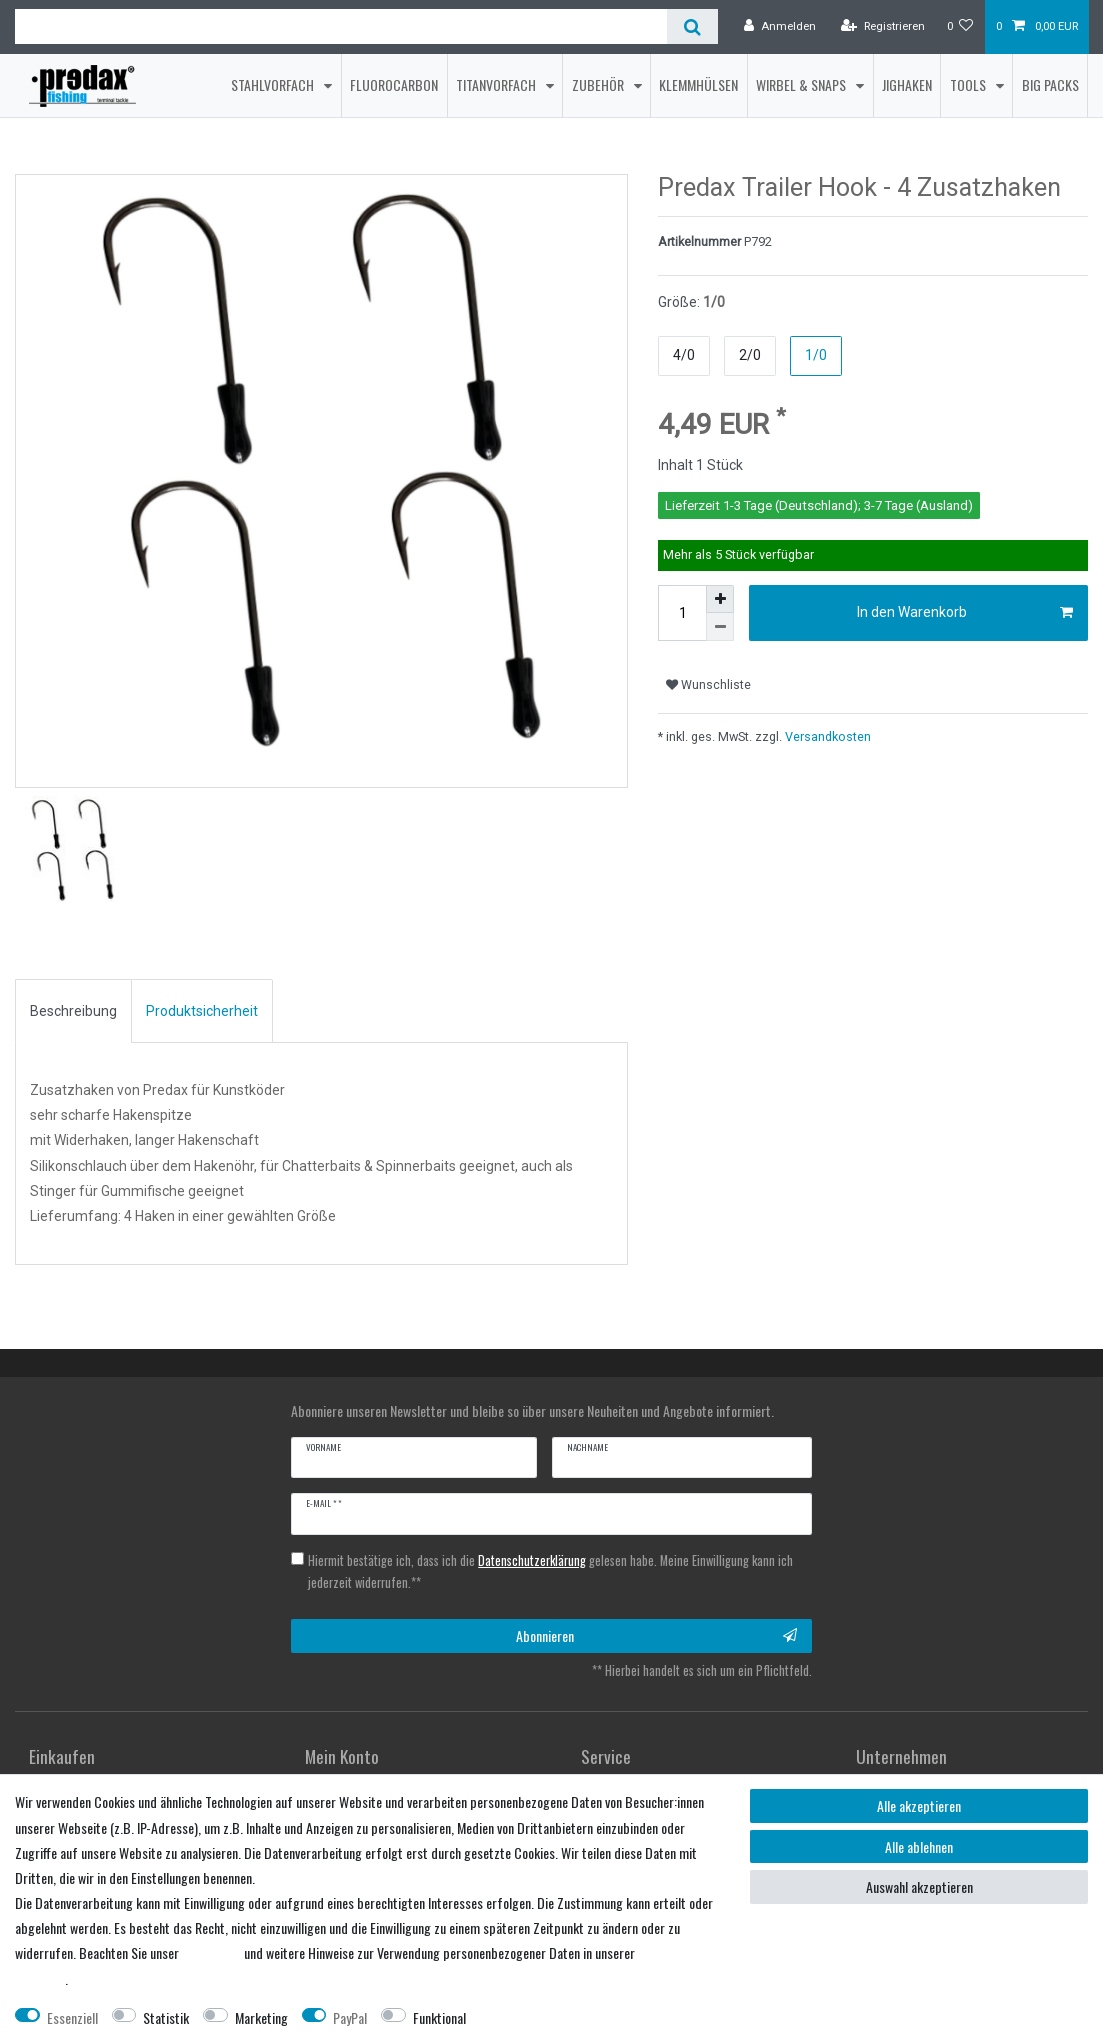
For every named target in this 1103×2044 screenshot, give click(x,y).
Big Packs (1050, 84)
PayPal (350, 2017)
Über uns (879, 1761)
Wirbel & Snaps (802, 84)
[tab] (73, 972)
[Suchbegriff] (341, 26)
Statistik (166, 2017)
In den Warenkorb (965, 619)
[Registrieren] (883, 27)
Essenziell (72, 2017)
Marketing (261, 2017)
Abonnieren (657, 1596)
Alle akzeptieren (919, 1805)
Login (319, 1761)
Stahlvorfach (274, 84)
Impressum (211, 1952)
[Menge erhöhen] (720, 605)
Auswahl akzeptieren (919, 1886)
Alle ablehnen (919, 1846)
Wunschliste (708, 690)
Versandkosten (826, 741)
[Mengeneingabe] (682, 619)
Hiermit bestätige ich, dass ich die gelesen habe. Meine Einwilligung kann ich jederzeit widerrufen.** (550, 1532)
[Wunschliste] (960, 27)
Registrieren (61, 1761)
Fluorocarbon (394, 84)
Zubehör (599, 84)
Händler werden (622, 1761)
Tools (969, 84)
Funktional (439, 2017)
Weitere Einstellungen (539, 2017)
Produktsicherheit (202, 971)
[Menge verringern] (720, 633)
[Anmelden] (780, 27)
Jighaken (907, 84)
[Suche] (692, 26)
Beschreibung (73, 971)
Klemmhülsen (698, 84)
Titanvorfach (497, 84)
